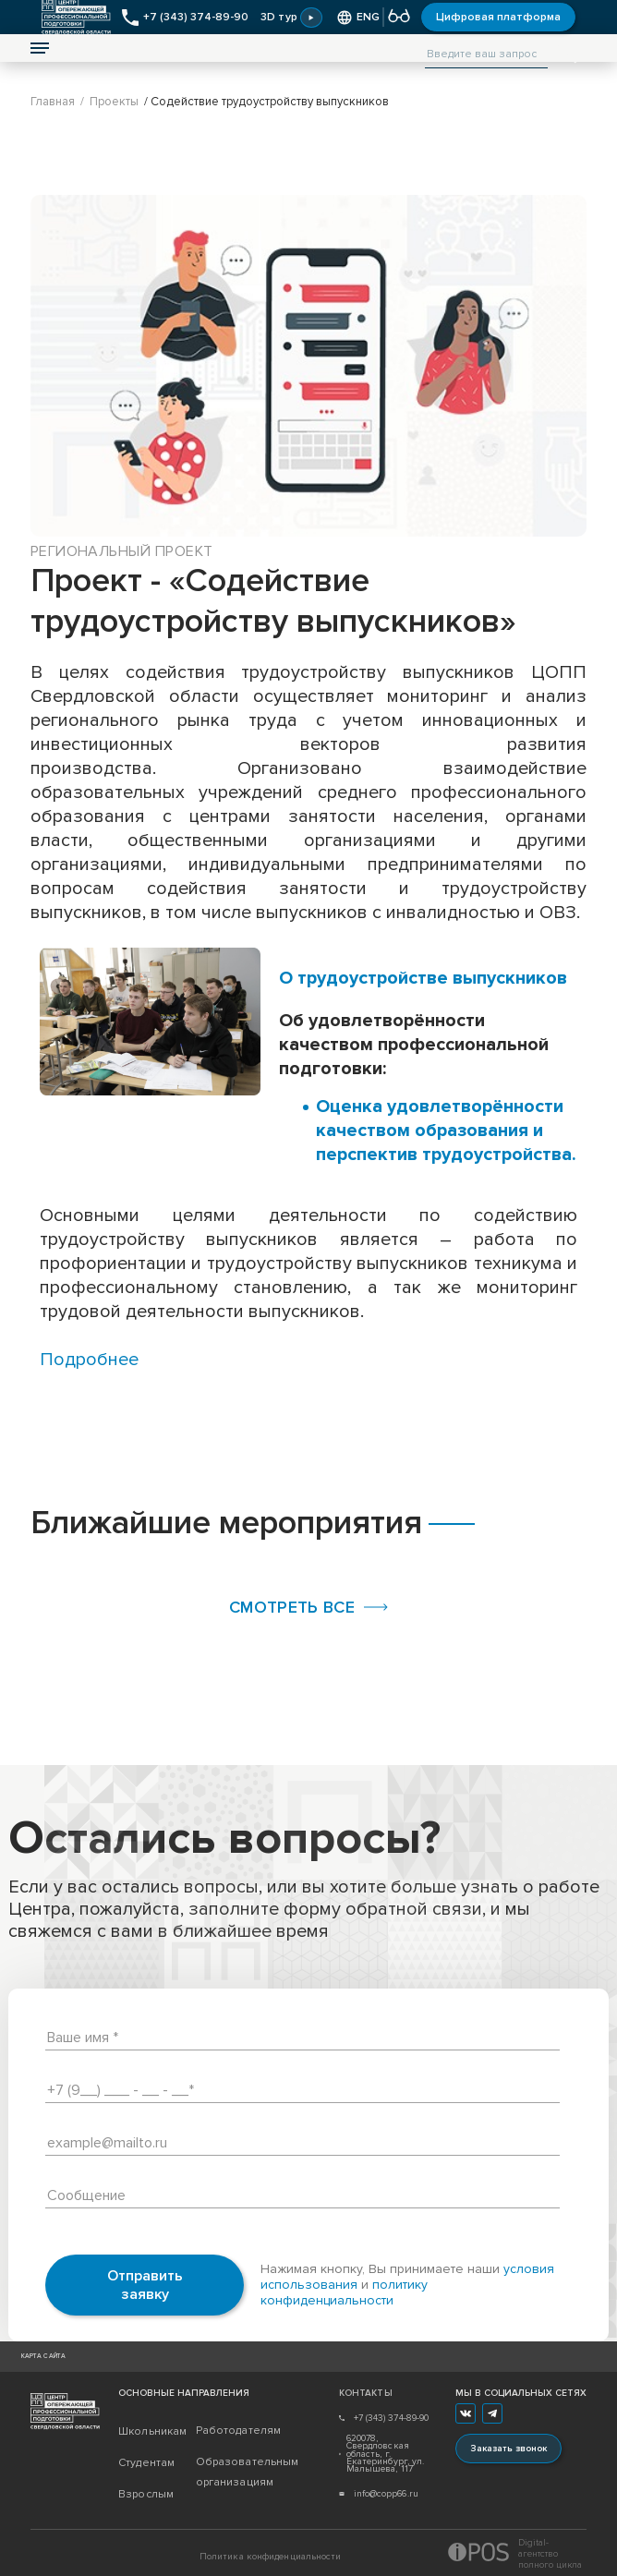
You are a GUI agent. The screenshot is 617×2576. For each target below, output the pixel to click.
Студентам (146, 2463)
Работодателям (234, 2430)
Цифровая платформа (498, 17)
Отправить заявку (145, 2285)
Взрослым (146, 2494)
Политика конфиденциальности (271, 2556)
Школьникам (152, 2431)
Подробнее (89, 1359)
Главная (52, 101)
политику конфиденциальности (344, 2292)
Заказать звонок (508, 2448)
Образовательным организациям (234, 2472)
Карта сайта (44, 2356)
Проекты (114, 101)
